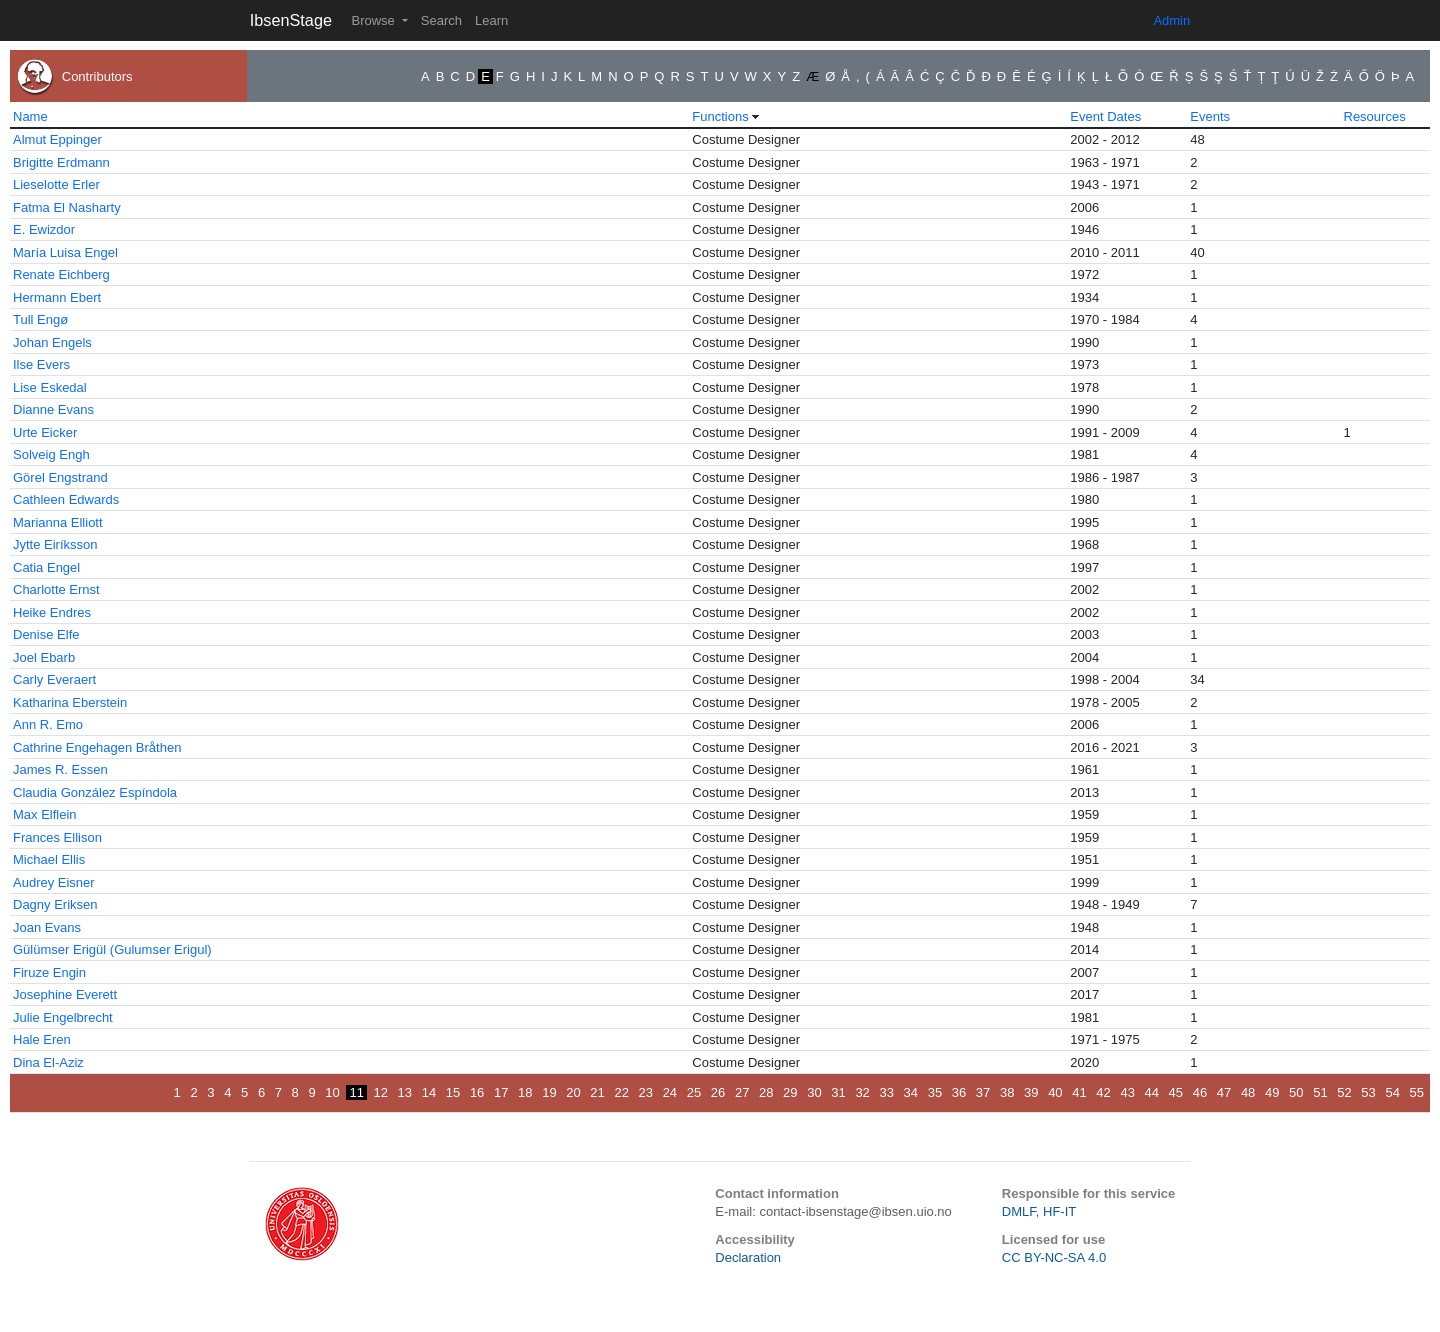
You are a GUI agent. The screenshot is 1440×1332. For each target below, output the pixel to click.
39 (1031, 1092)
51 (1320, 1092)
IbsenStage (291, 20)
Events (1210, 116)
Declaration (748, 1257)
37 (983, 1092)
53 (1368, 1092)
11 (356, 1092)
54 (1392, 1092)
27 (742, 1092)
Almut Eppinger (57, 139)
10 (332, 1092)
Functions (720, 116)
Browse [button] (374, 20)
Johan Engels (52, 342)
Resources (1375, 116)
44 (1152, 1092)
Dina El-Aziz (48, 1062)
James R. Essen (60, 769)
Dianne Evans (53, 409)
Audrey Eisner (54, 882)
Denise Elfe (46, 634)
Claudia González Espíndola (95, 792)
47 (1224, 1092)
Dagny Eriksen (55, 904)
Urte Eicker (45, 432)
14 (429, 1092)
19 (549, 1092)
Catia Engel (46, 567)
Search (441, 20)
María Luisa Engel (65, 252)
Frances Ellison (57, 837)
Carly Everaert (54, 679)
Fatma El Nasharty (67, 207)
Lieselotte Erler (56, 184)
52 (1344, 1092)
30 (814, 1092)
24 (670, 1092)
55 (1417, 1092)
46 (1200, 1092)
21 (597, 1092)
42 (1103, 1092)
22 (621, 1092)
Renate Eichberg (61, 274)
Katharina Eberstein (70, 702)
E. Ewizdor (44, 229)
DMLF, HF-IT (1039, 1211)
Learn (491, 20)
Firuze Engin (49, 972)
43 (1127, 1092)
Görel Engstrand (60, 477)
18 (525, 1092)
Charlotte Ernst (56, 589)
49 (1272, 1092)
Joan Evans (47, 927)
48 (1248, 1092)
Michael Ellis (49, 859)
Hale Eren (42, 1039)
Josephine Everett (65, 994)
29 (790, 1092)
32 (862, 1092)
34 (911, 1092)
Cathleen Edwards (66, 499)
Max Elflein (45, 814)
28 (766, 1092)
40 (1055, 1092)
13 (405, 1092)
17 (501, 1092)
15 (453, 1092)
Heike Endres (52, 612)
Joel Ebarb (44, 657)
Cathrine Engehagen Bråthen (97, 747)
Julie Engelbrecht (63, 1017)
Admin (1171, 20)
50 (1296, 1092)
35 (935, 1092)
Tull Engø (40, 319)
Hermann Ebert (57, 297)
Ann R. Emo (48, 724)
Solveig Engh (51, 454)
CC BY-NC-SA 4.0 (1054, 1257)
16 (477, 1092)
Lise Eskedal (50, 387)
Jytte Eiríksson (55, 544)
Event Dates (1105, 116)
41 (1079, 1092)
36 (959, 1092)
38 (1007, 1092)
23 (646, 1092)
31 (838, 1092)
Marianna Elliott (58, 522)
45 (1176, 1092)
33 (886, 1092)
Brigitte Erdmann (61, 162)
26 (718, 1092)
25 (694, 1092)
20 (573, 1092)
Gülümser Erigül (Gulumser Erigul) (112, 949)
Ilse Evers (41, 364)
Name (30, 116)
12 (381, 1092)
